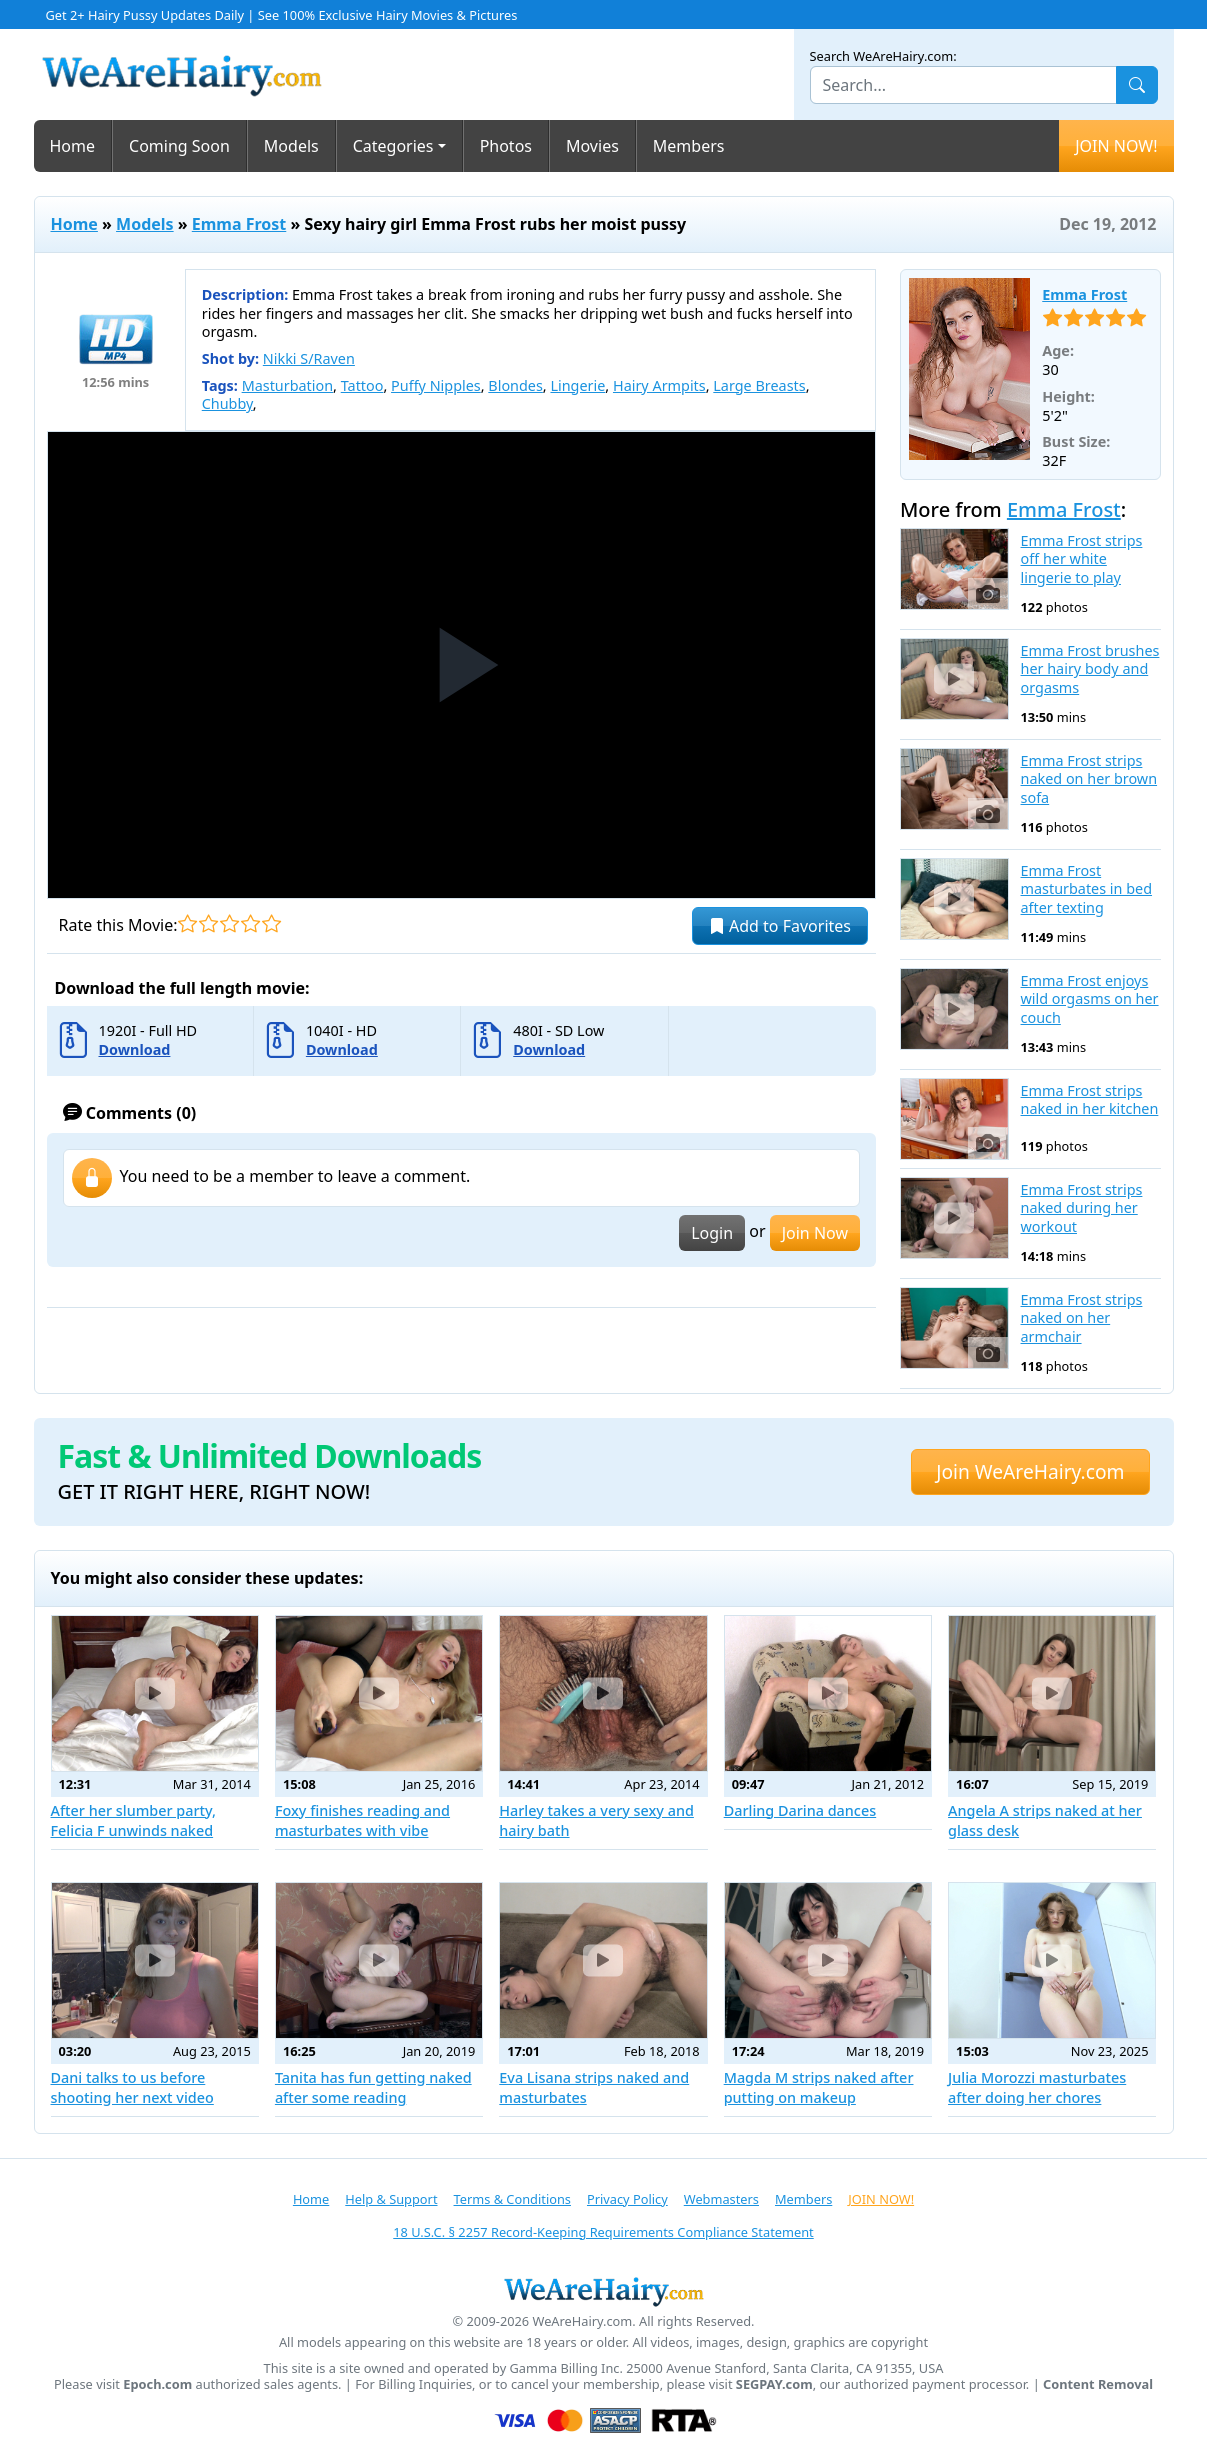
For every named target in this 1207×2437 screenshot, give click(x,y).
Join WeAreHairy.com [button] (1030, 1471)
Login (712, 1233)
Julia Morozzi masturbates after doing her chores (1037, 2087)
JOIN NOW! (1116, 146)
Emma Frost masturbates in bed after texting (1087, 889)
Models (291, 146)
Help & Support (391, 2199)
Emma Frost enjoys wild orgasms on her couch (1090, 999)
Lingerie (577, 385)
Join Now (815, 1233)
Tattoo (362, 385)
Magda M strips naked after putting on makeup (819, 2087)
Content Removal (1098, 2384)
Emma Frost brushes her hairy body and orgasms (1090, 669)
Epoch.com (157, 2384)
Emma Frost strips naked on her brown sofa (1089, 779)
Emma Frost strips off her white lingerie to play (1082, 559)
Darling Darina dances (800, 1810)
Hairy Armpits (659, 385)
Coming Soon (179, 146)
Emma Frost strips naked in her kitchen (1090, 1100)
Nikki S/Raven (309, 358)
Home (73, 146)
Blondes (515, 385)
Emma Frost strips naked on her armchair (1082, 1318)
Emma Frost (239, 224)
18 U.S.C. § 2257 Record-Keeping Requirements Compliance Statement (603, 2232)
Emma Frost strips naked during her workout (1082, 1208)
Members (689, 146)
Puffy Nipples (436, 385)
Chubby (227, 403)
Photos (506, 146)
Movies (592, 146)
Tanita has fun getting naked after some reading (373, 2087)
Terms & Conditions (512, 2199)
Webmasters (721, 2199)
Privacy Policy (627, 2199)
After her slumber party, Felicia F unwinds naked (134, 1820)
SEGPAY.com (774, 2384)
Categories (393, 146)
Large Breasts (759, 385)
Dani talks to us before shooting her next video (132, 2087)
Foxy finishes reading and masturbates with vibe (362, 1820)
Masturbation (287, 385)
